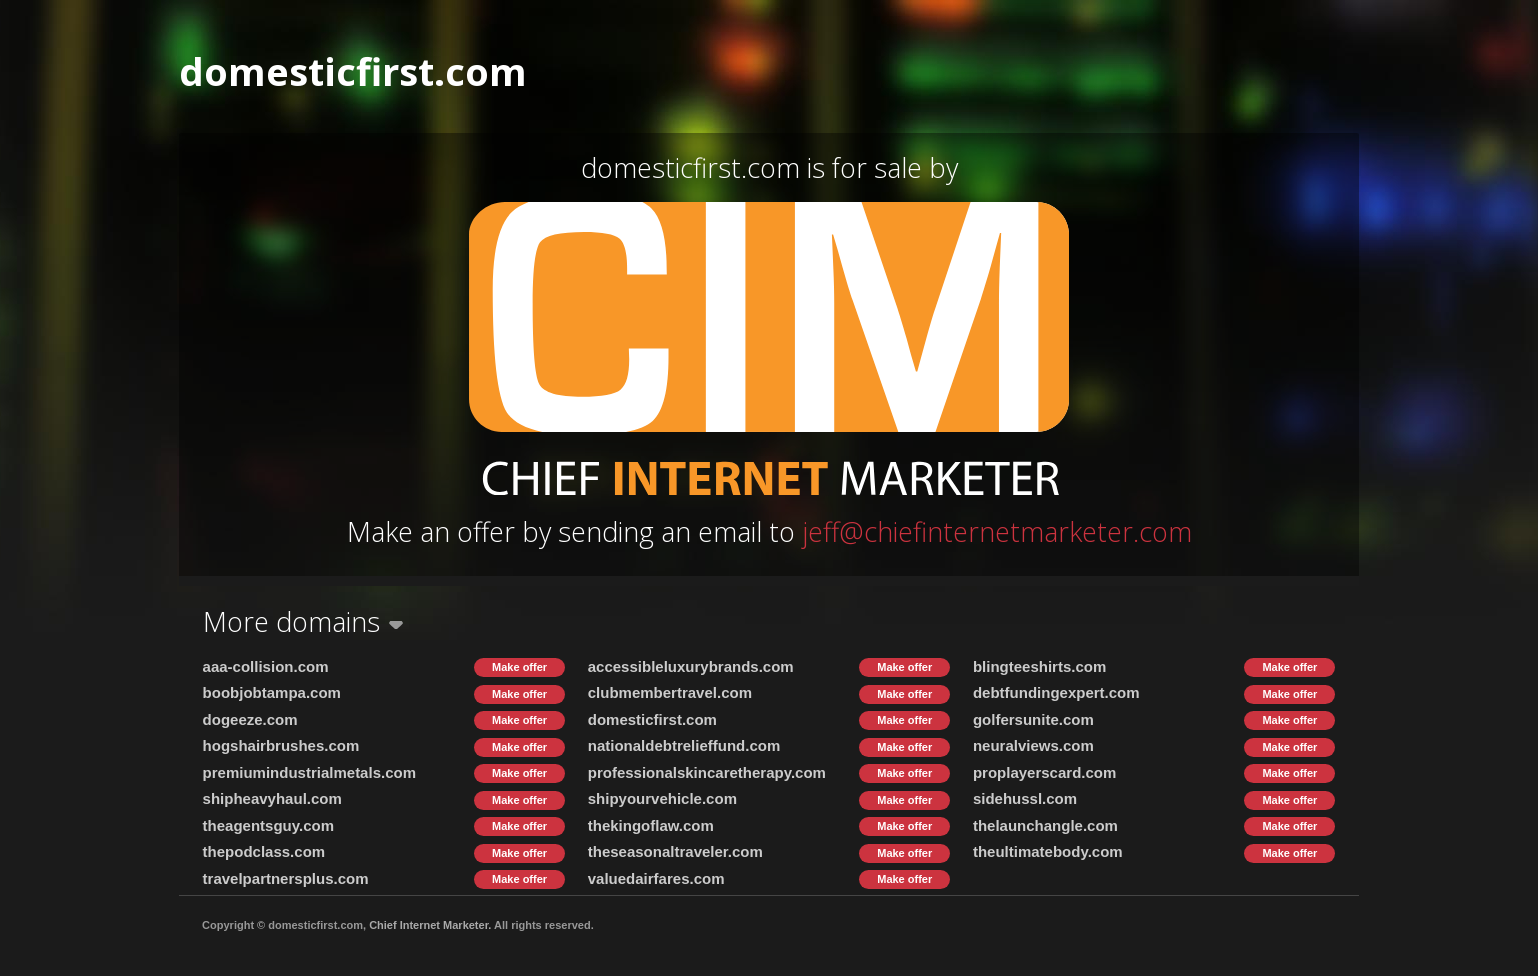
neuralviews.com (1033, 745)
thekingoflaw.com (651, 825)
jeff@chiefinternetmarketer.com (997, 531)
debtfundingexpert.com (1056, 692)
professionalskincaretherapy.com (707, 772)
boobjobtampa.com (272, 692)
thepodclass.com (264, 851)
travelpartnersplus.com (286, 878)
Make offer (519, 667)
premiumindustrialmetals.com (309, 772)
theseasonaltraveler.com (675, 851)
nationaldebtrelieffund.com (684, 745)
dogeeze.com (250, 719)
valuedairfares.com (656, 878)
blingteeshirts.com (1039, 666)
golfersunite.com (1033, 719)
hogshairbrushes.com (281, 745)
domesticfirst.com (652, 719)
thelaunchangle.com (1045, 825)
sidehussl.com (1025, 798)
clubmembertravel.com (670, 692)
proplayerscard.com (1044, 772)
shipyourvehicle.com (662, 798)
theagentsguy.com (268, 825)
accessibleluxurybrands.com (691, 666)
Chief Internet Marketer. (430, 925)
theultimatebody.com (1048, 851)
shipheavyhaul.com (272, 798)
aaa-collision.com (266, 666)
